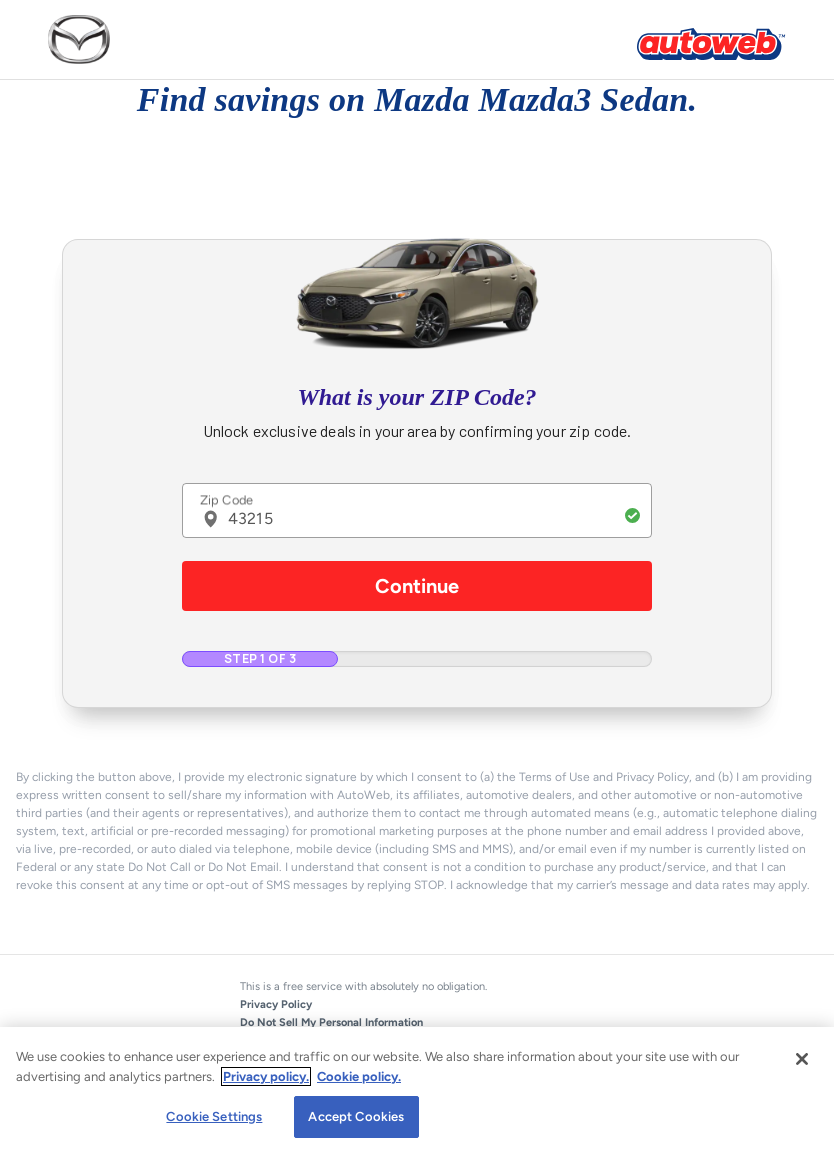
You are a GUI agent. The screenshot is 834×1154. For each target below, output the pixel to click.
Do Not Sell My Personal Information (331, 1022)
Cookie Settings (214, 1116)
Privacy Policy (276, 1004)
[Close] (802, 1059)
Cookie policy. (359, 1076)
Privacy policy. (266, 1076)
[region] (417, 1090)
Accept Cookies (356, 1116)
